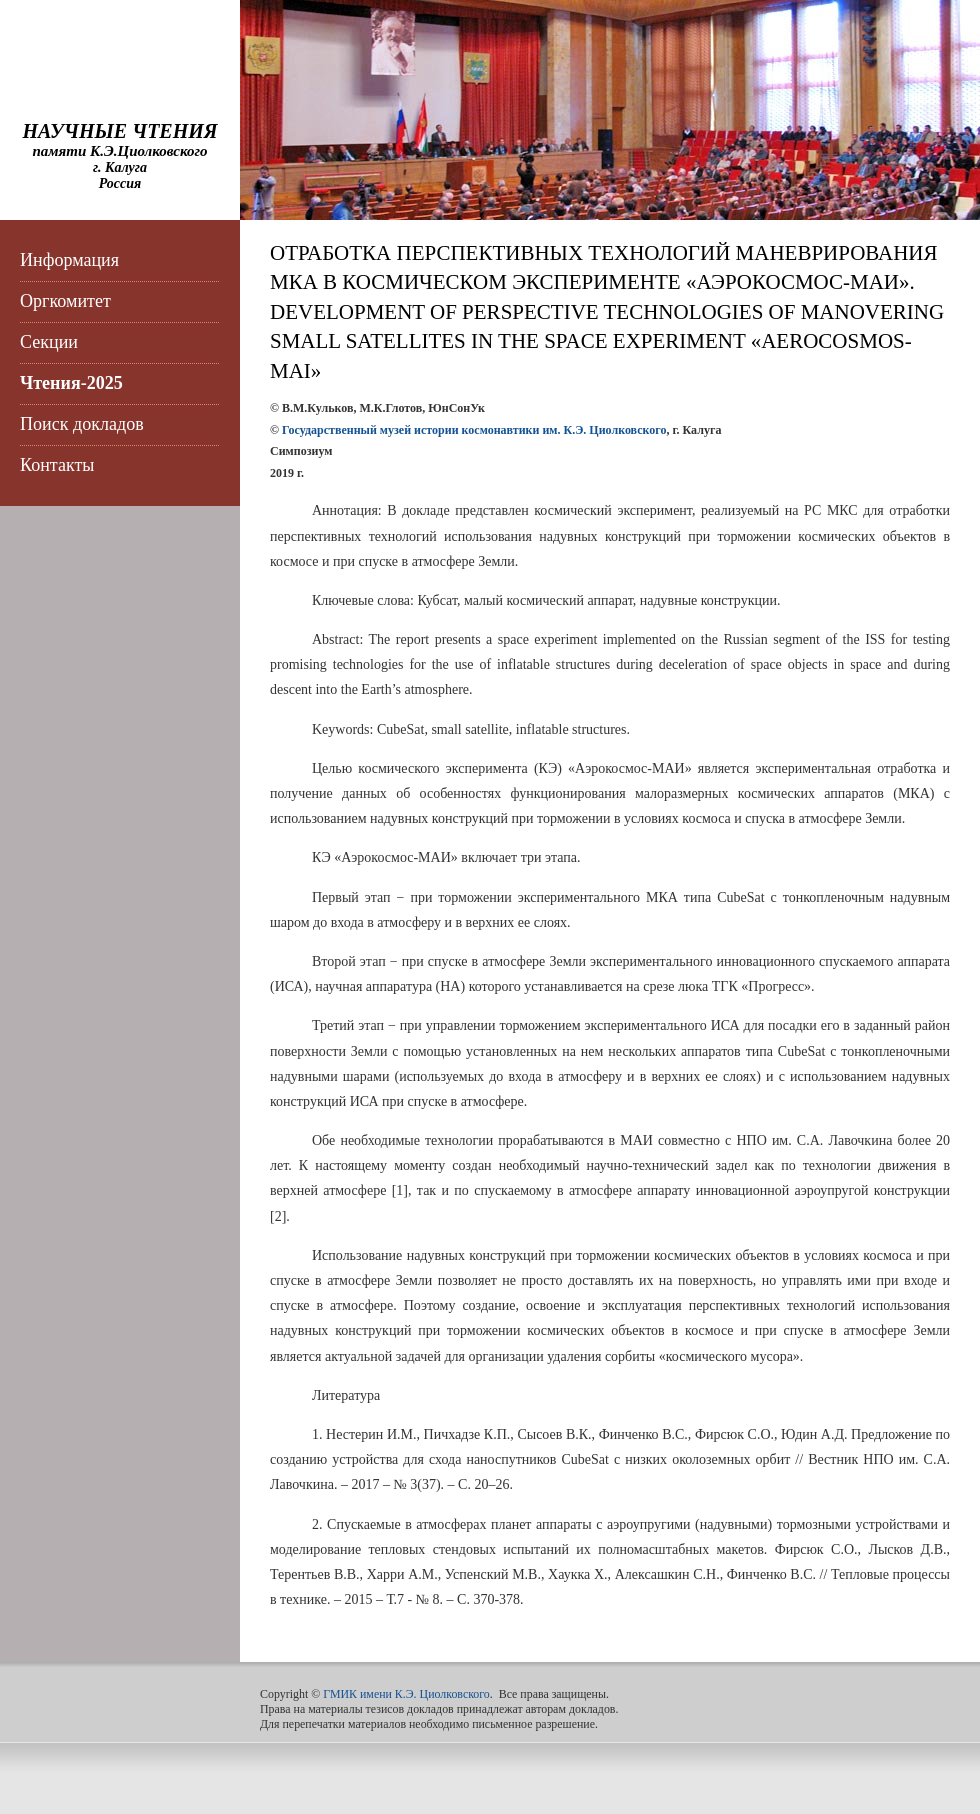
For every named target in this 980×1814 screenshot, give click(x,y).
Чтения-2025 (71, 383)
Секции (49, 342)
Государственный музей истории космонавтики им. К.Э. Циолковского (474, 430)
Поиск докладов (82, 424)
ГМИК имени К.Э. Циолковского (406, 1694)
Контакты (57, 465)
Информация (69, 260)
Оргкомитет (65, 301)
